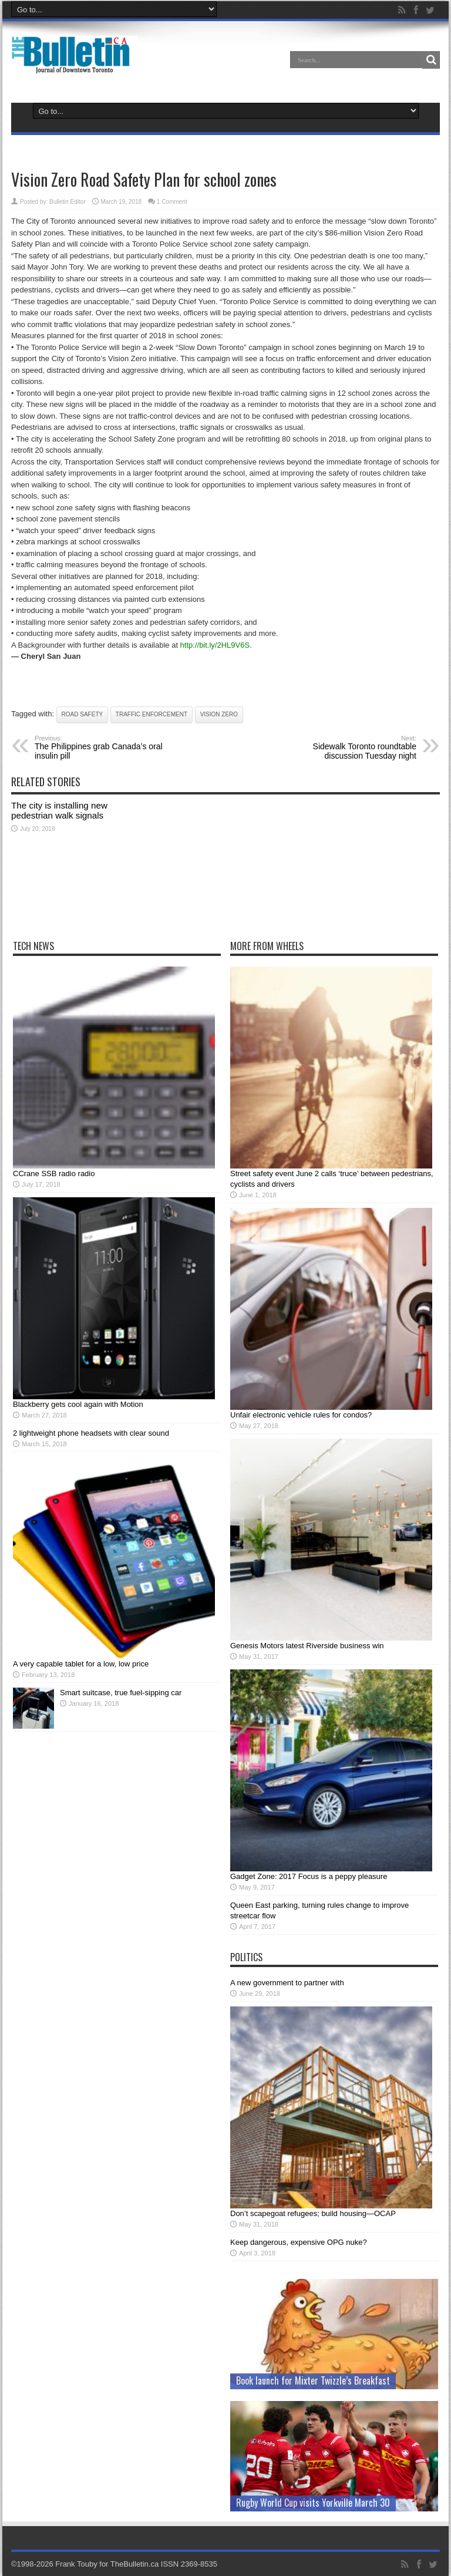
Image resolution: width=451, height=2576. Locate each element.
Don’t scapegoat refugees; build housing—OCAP (313, 2213)
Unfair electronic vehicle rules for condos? (301, 1414)
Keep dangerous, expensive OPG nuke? (298, 2242)
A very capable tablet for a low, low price (81, 1663)
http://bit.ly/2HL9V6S (215, 645)
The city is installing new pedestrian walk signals (59, 810)
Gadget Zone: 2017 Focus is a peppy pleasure (308, 1876)
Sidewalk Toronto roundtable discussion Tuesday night (344, 747)
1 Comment (172, 201)
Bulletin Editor (67, 201)
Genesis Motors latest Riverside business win (307, 1645)
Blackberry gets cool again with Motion (78, 1404)
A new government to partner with (287, 1982)
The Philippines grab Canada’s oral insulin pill (107, 747)
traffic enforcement (151, 714)
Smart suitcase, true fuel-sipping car (120, 1692)
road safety (82, 714)
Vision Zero (219, 714)
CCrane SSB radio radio (54, 1173)
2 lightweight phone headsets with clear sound (91, 1433)
